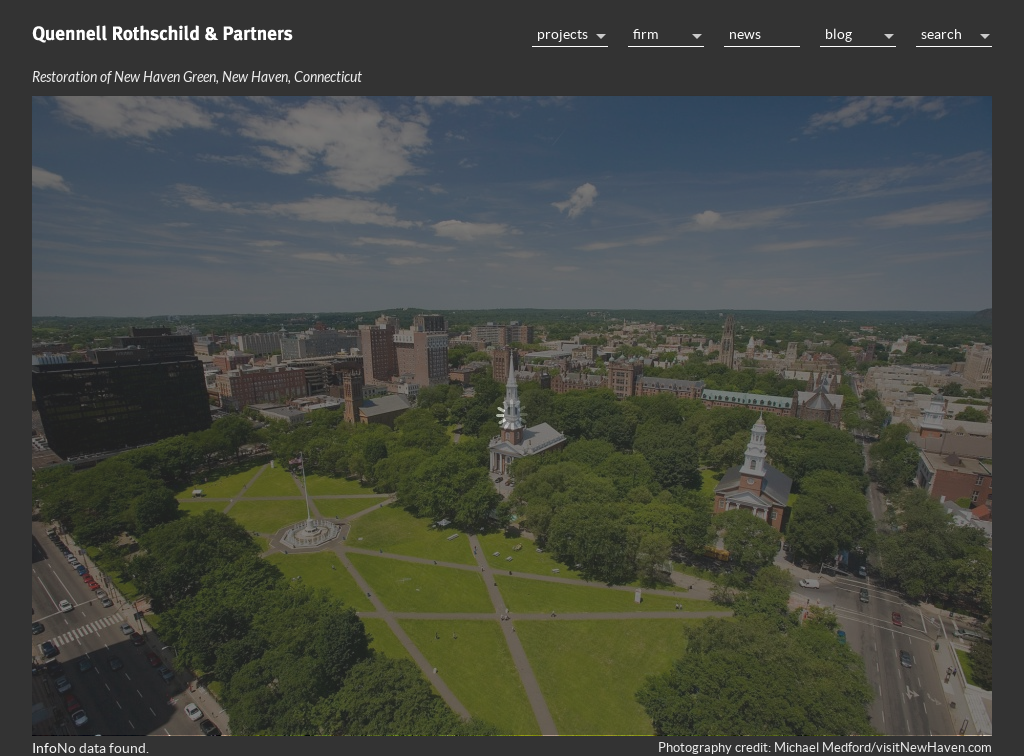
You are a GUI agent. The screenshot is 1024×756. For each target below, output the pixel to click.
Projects (562, 34)
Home (272, 32)
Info (44, 748)
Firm (645, 34)
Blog (838, 34)
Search (941, 34)
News (745, 34)
